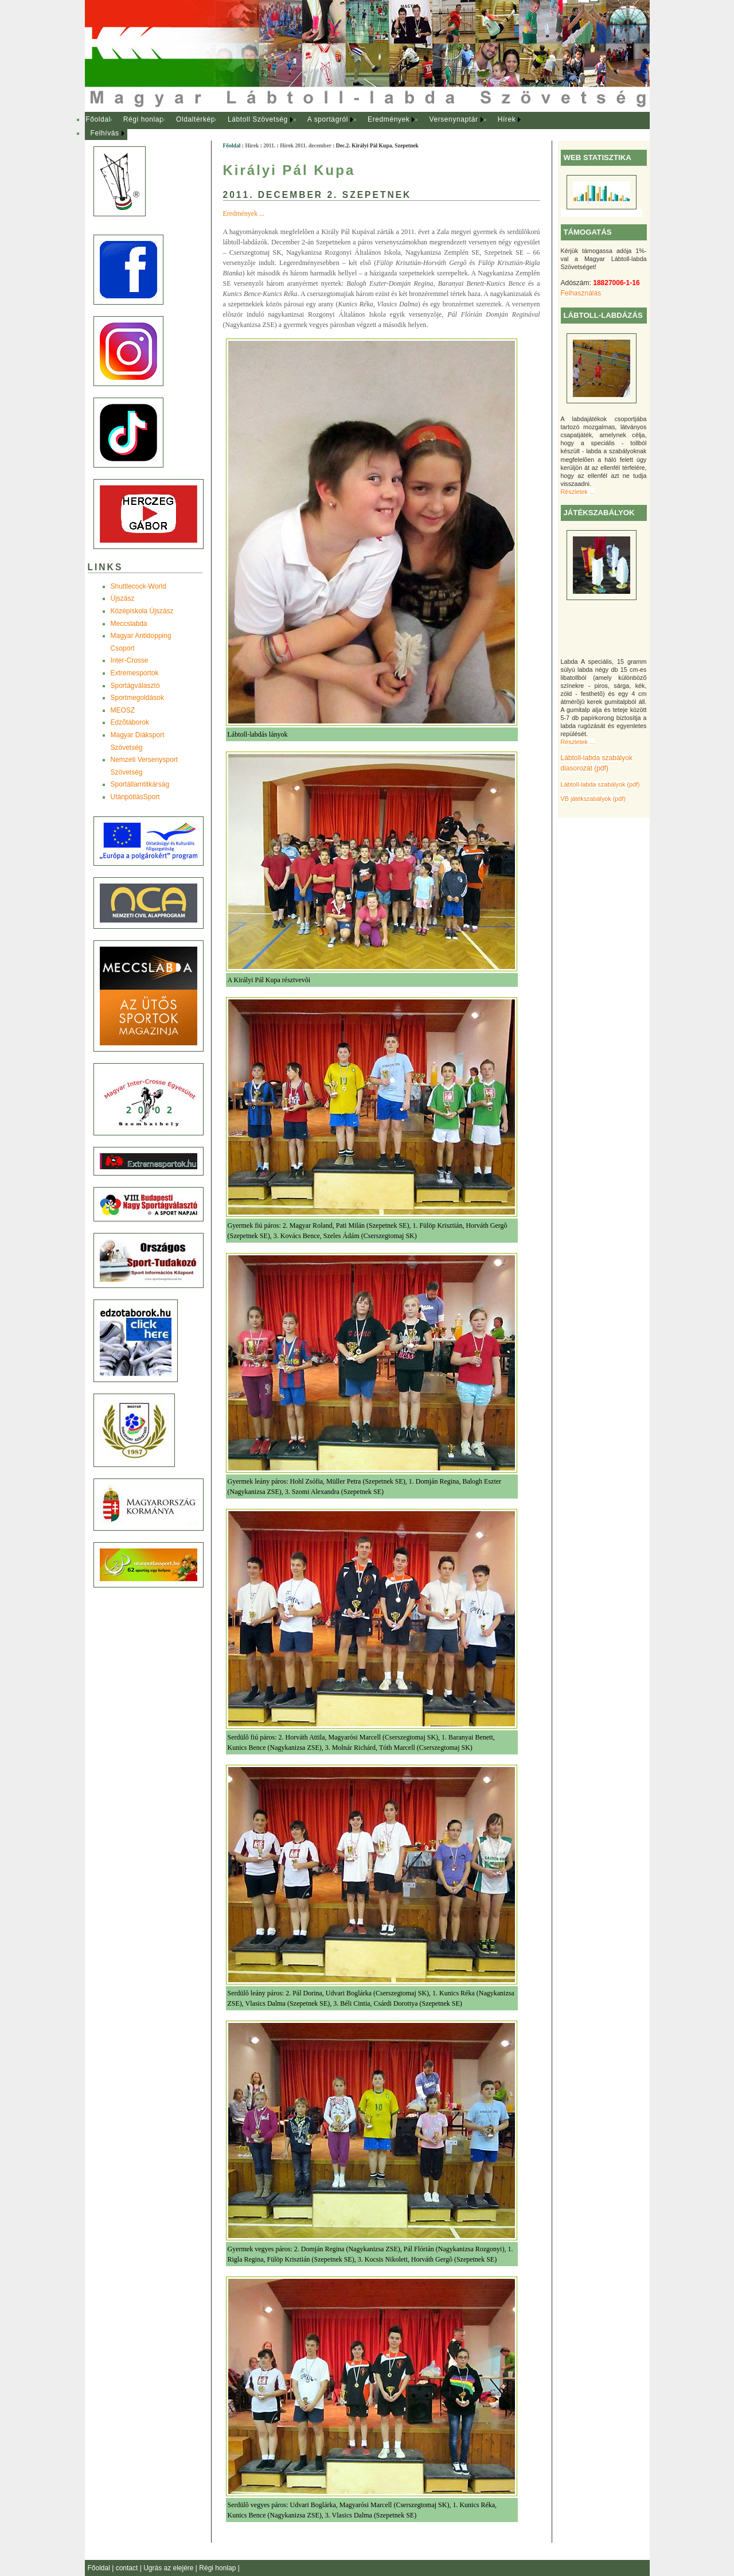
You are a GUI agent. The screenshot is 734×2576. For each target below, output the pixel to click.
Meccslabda (129, 624)
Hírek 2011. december (305, 145)
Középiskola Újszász (142, 611)
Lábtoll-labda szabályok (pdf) (600, 784)
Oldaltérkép (195, 119)
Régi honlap (143, 119)
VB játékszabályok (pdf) (593, 798)
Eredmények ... (244, 213)
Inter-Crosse (130, 660)
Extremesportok (135, 673)
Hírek (507, 119)
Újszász (123, 598)
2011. (269, 145)
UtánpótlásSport (135, 797)
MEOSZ (123, 710)
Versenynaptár (453, 119)
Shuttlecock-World (138, 586)
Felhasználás (581, 293)
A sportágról (327, 119)
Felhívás (105, 133)
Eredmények (388, 119)
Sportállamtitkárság (140, 784)
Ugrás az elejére (169, 2568)
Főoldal (98, 119)
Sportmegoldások (137, 698)
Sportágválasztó (135, 686)
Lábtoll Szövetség (258, 119)
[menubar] (314, 126)
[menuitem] (98, 120)
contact (128, 2568)
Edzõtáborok (130, 722)
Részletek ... (578, 491)
